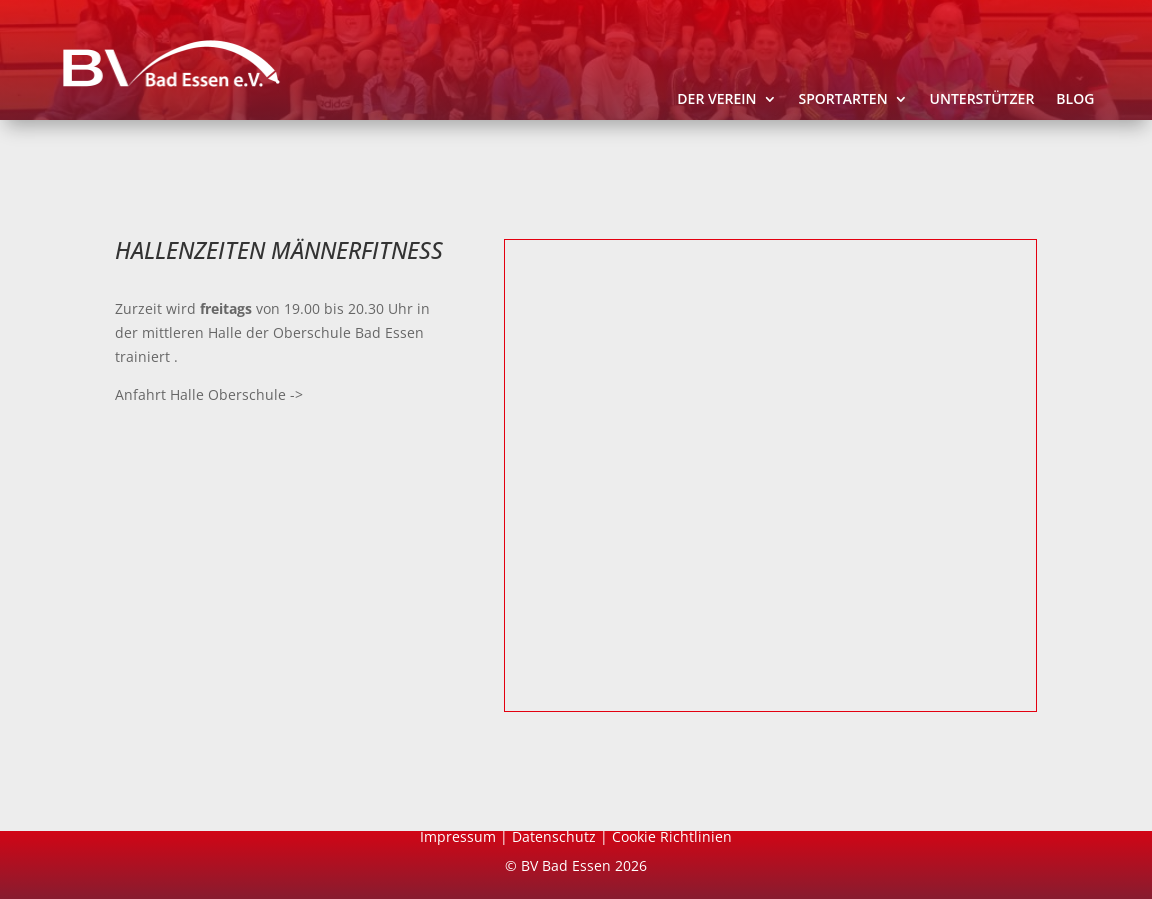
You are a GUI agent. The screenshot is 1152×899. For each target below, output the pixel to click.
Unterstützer (982, 100)
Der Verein (716, 100)
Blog (1075, 100)
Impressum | (466, 836)
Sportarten (843, 100)
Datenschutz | (562, 836)
